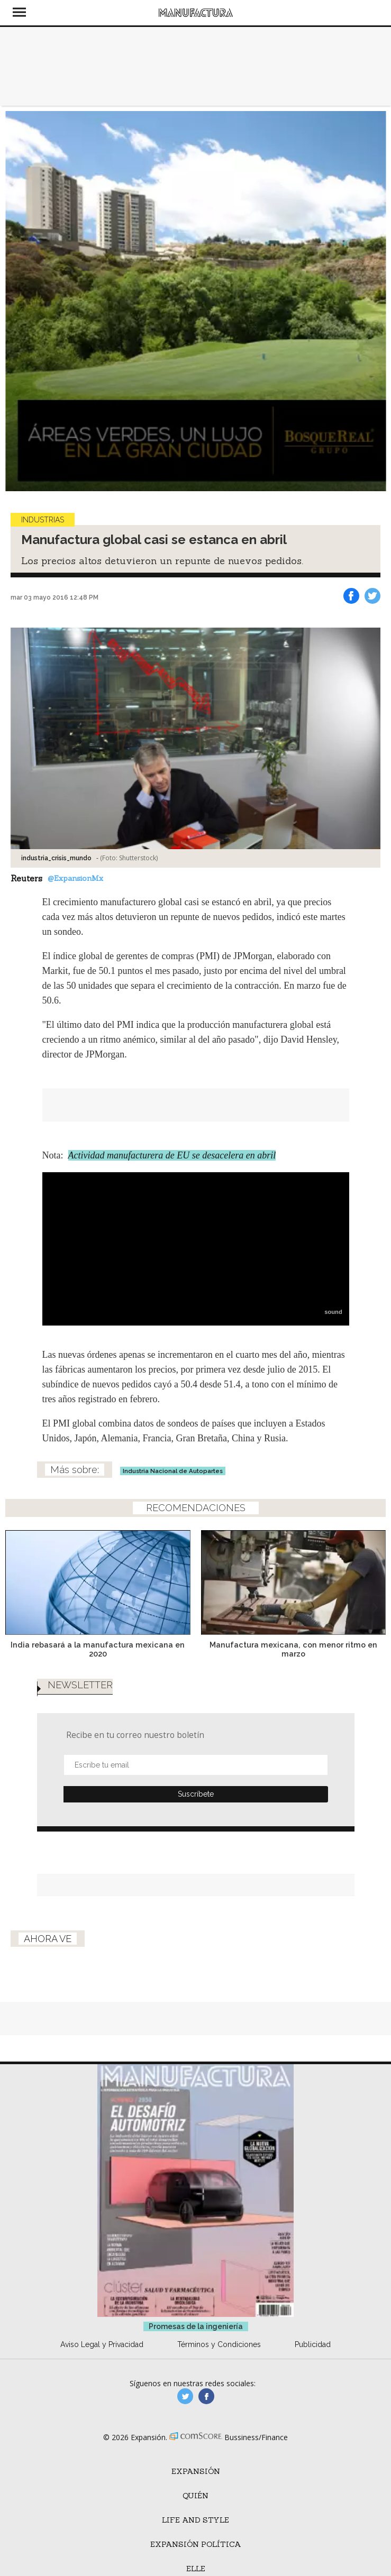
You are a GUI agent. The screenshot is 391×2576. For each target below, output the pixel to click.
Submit (195, 1794)
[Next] (374, 300)
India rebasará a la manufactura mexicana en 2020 (98, 1649)
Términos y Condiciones (219, 2344)
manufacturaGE (185, 2396)
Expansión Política (195, 2544)
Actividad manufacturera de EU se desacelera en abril (172, 1155)
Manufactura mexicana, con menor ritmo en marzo (293, 1649)
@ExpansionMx (75, 878)
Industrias (42, 520)
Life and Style (195, 2520)
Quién (195, 2495)
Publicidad (313, 2344)
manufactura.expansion (206, 2396)
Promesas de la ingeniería (196, 2326)
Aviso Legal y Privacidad (101, 2344)
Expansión (195, 2471)
